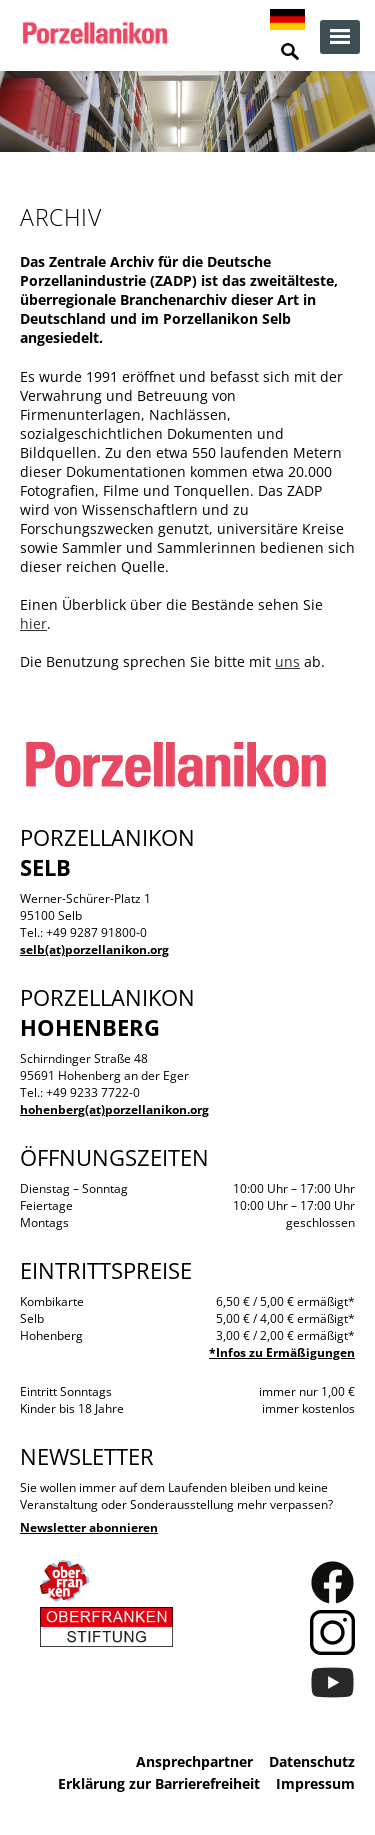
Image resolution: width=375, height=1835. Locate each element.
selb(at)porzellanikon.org (94, 949)
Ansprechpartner (194, 1761)
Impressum (315, 1783)
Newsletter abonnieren (89, 1527)
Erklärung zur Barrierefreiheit (159, 1783)
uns (287, 661)
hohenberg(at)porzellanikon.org (114, 1109)
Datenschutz (312, 1761)
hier (33, 623)
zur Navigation (340, 37)
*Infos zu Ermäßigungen (282, 1352)
